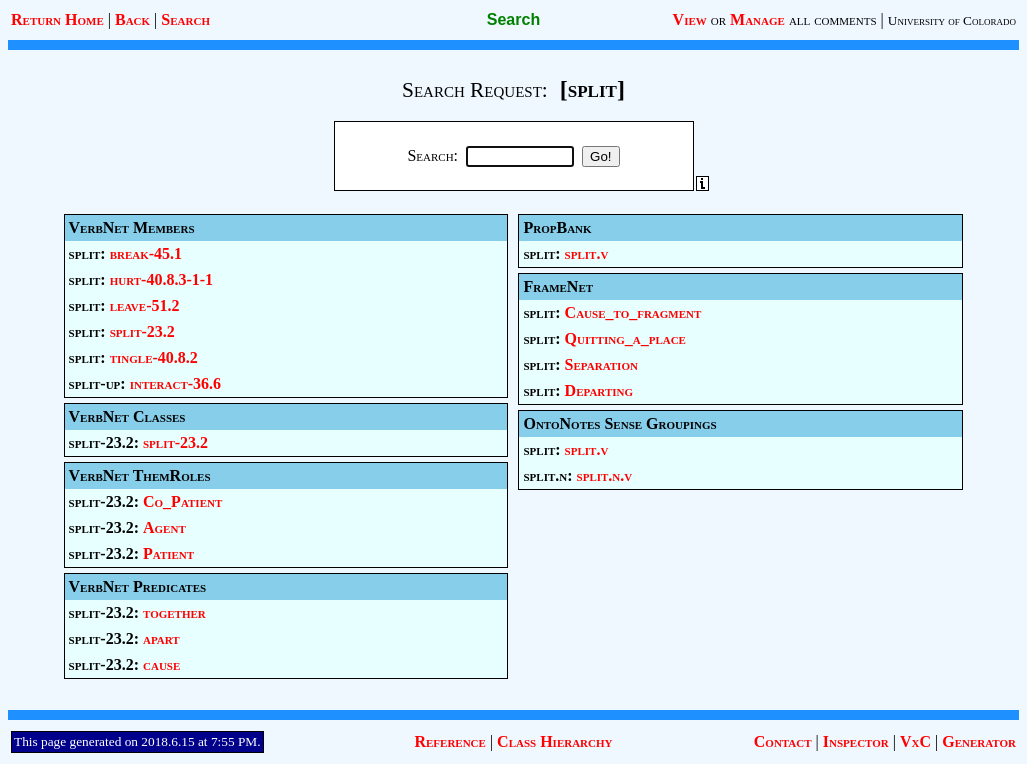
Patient (168, 553)
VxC (915, 741)
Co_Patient (182, 501)
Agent (164, 527)
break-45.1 (146, 253)
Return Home (57, 19)
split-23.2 (142, 331)
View (690, 19)
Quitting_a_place (625, 338)
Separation (601, 364)
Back (132, 19)
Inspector (856, 741)
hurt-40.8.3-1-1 (161, 279)
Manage (757, 19)
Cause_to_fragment (633, 312)
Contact (783, 741)
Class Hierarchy (554, 741)
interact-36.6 (175, 383)
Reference (449, 741)
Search (185, 19)
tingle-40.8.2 (154, 357)
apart (161, 638)
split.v (587, 253)
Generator (979, 741)
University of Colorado (952, 20)
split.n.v (605, 475)
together (174, 612)
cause (161, 664)
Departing (599, 390)
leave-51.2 (145, 305)
